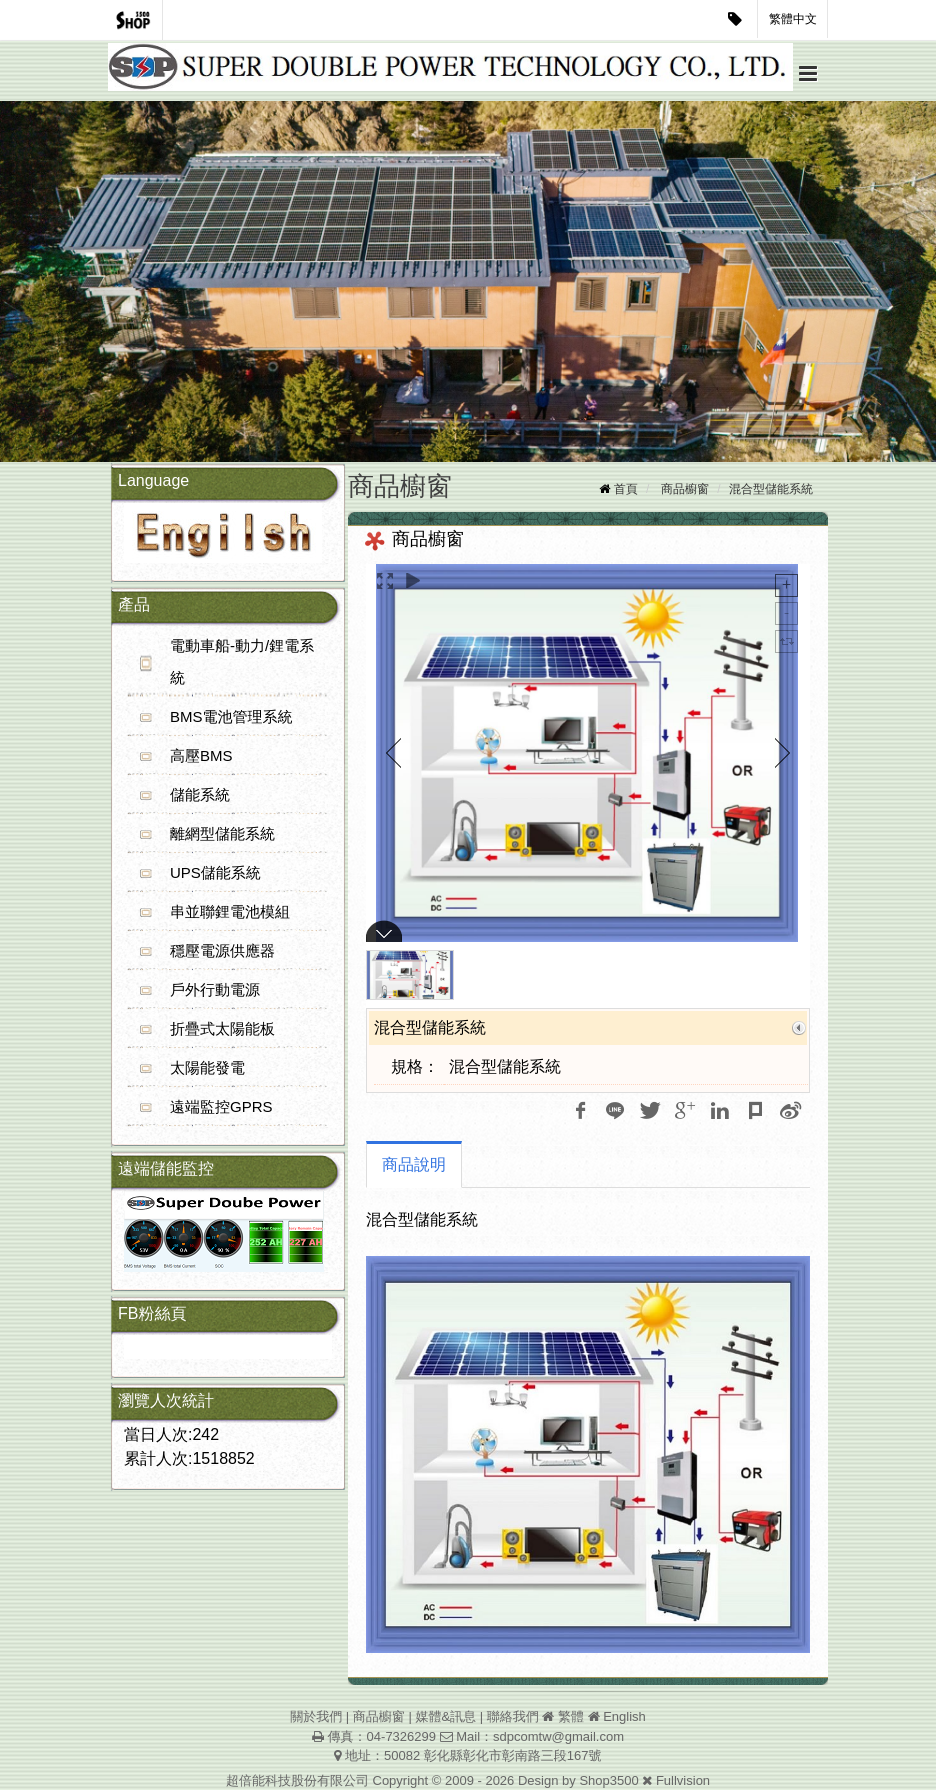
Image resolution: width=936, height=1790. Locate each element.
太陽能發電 (207, 1067)
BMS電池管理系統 (231, 716)
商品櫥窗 (685, 489)
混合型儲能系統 (771, 489)
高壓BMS (201, 755)
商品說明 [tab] (414, 1164)
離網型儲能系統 (222, 833)
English (624, 1716)
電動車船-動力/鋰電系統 (242, 661)
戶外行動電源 (215, 989)
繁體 (571, 1716)
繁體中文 (793, 19)
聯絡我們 (513, 1716)
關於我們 (316, 1716)
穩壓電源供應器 (222, 950)
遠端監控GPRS (221, 1106)
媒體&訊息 (445, 1716)
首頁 (626, 489)
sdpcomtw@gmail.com (558, 1736)
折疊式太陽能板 (222, 1028)
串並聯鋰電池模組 (230, 911)
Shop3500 (608, 1780)
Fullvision (683, 1780)
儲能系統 (200, 794)
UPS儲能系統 (215, 872)
